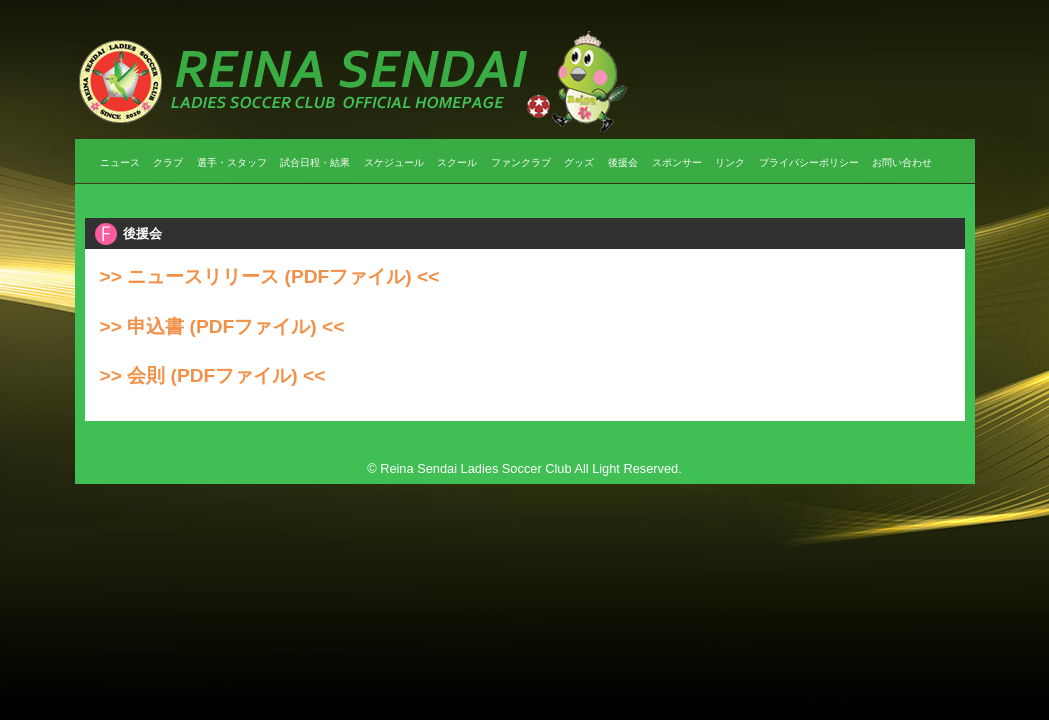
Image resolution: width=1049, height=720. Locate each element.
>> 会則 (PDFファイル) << (213, 375)
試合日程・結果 (315, 162)
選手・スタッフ (232, 162)
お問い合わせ (902, 162)
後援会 (623, 162)
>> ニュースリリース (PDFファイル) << (270, 276)
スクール (457, 162)
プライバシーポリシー (809, 162)
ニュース (120, 162)
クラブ (168, 162)
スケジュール (394, 162)
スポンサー (677, 162)
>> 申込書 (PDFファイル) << (222, 326)
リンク (730, 162)
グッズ (579, 162)
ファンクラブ (521, 162)
